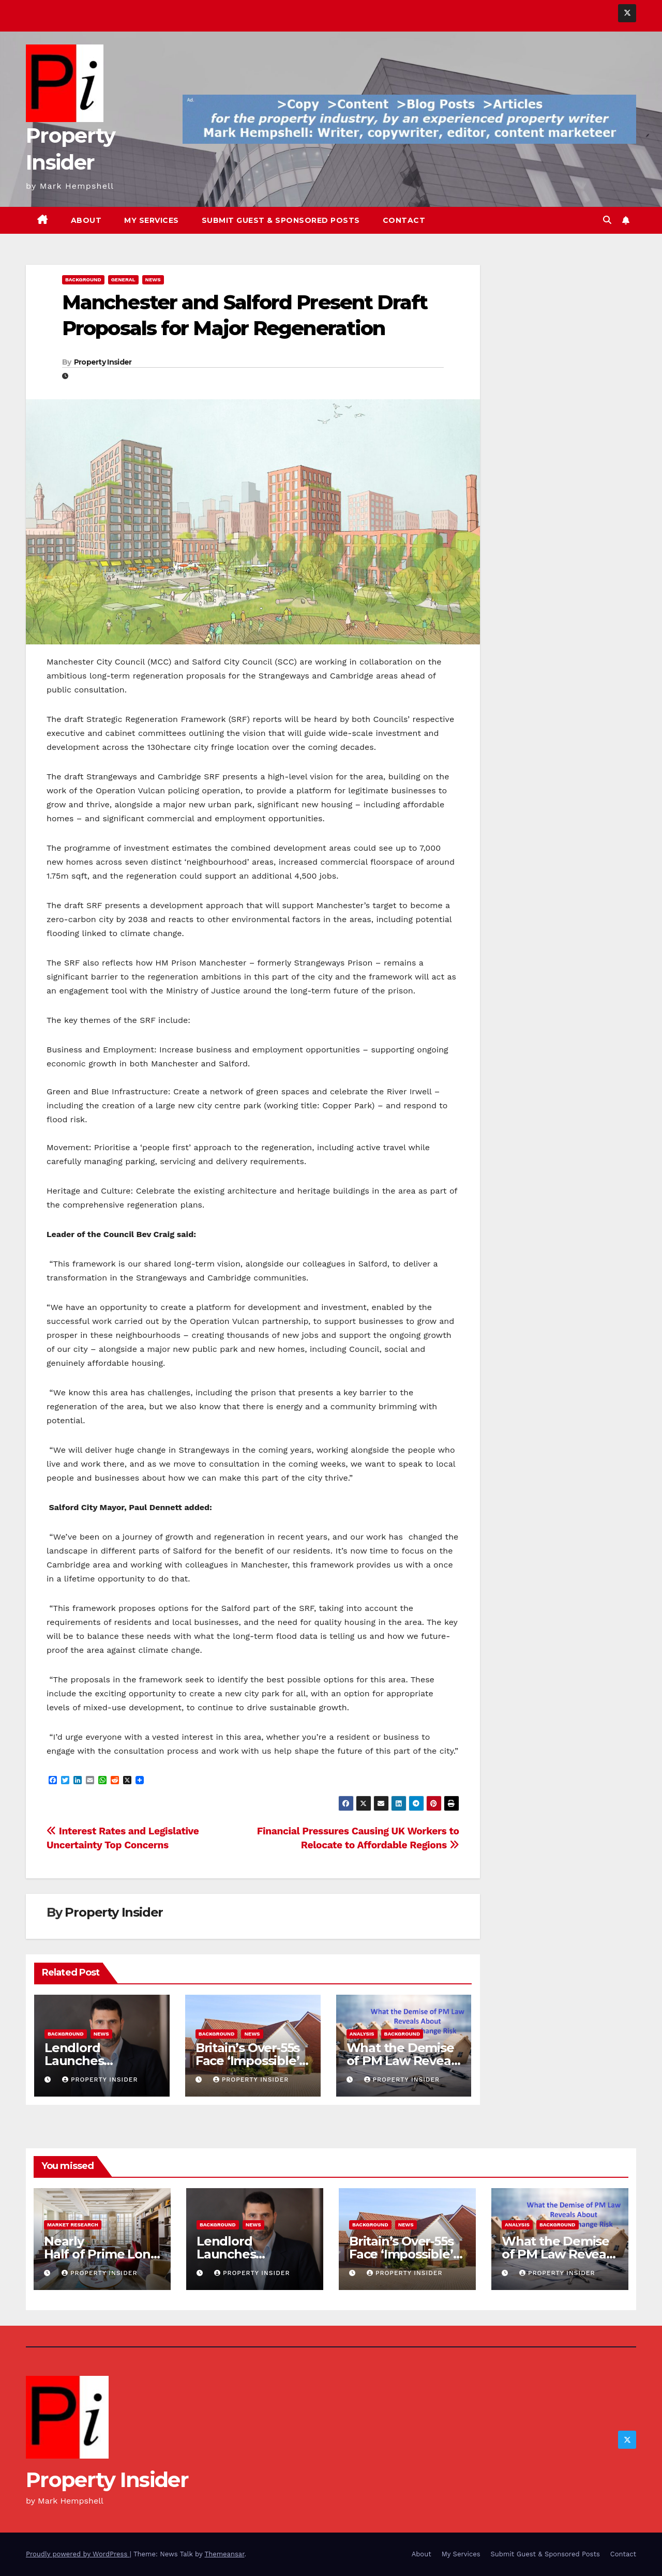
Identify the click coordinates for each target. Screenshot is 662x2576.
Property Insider (103, 362)
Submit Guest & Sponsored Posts (281, 220)
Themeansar (225, 2554)
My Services (151, 220)
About (86, 220)
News (153, 279)
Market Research (72, 2224)
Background (83, 279)
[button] (607, 220)
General (123, 279)
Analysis (362, 2034)
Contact (404, 220)
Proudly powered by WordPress (78, 2554)
